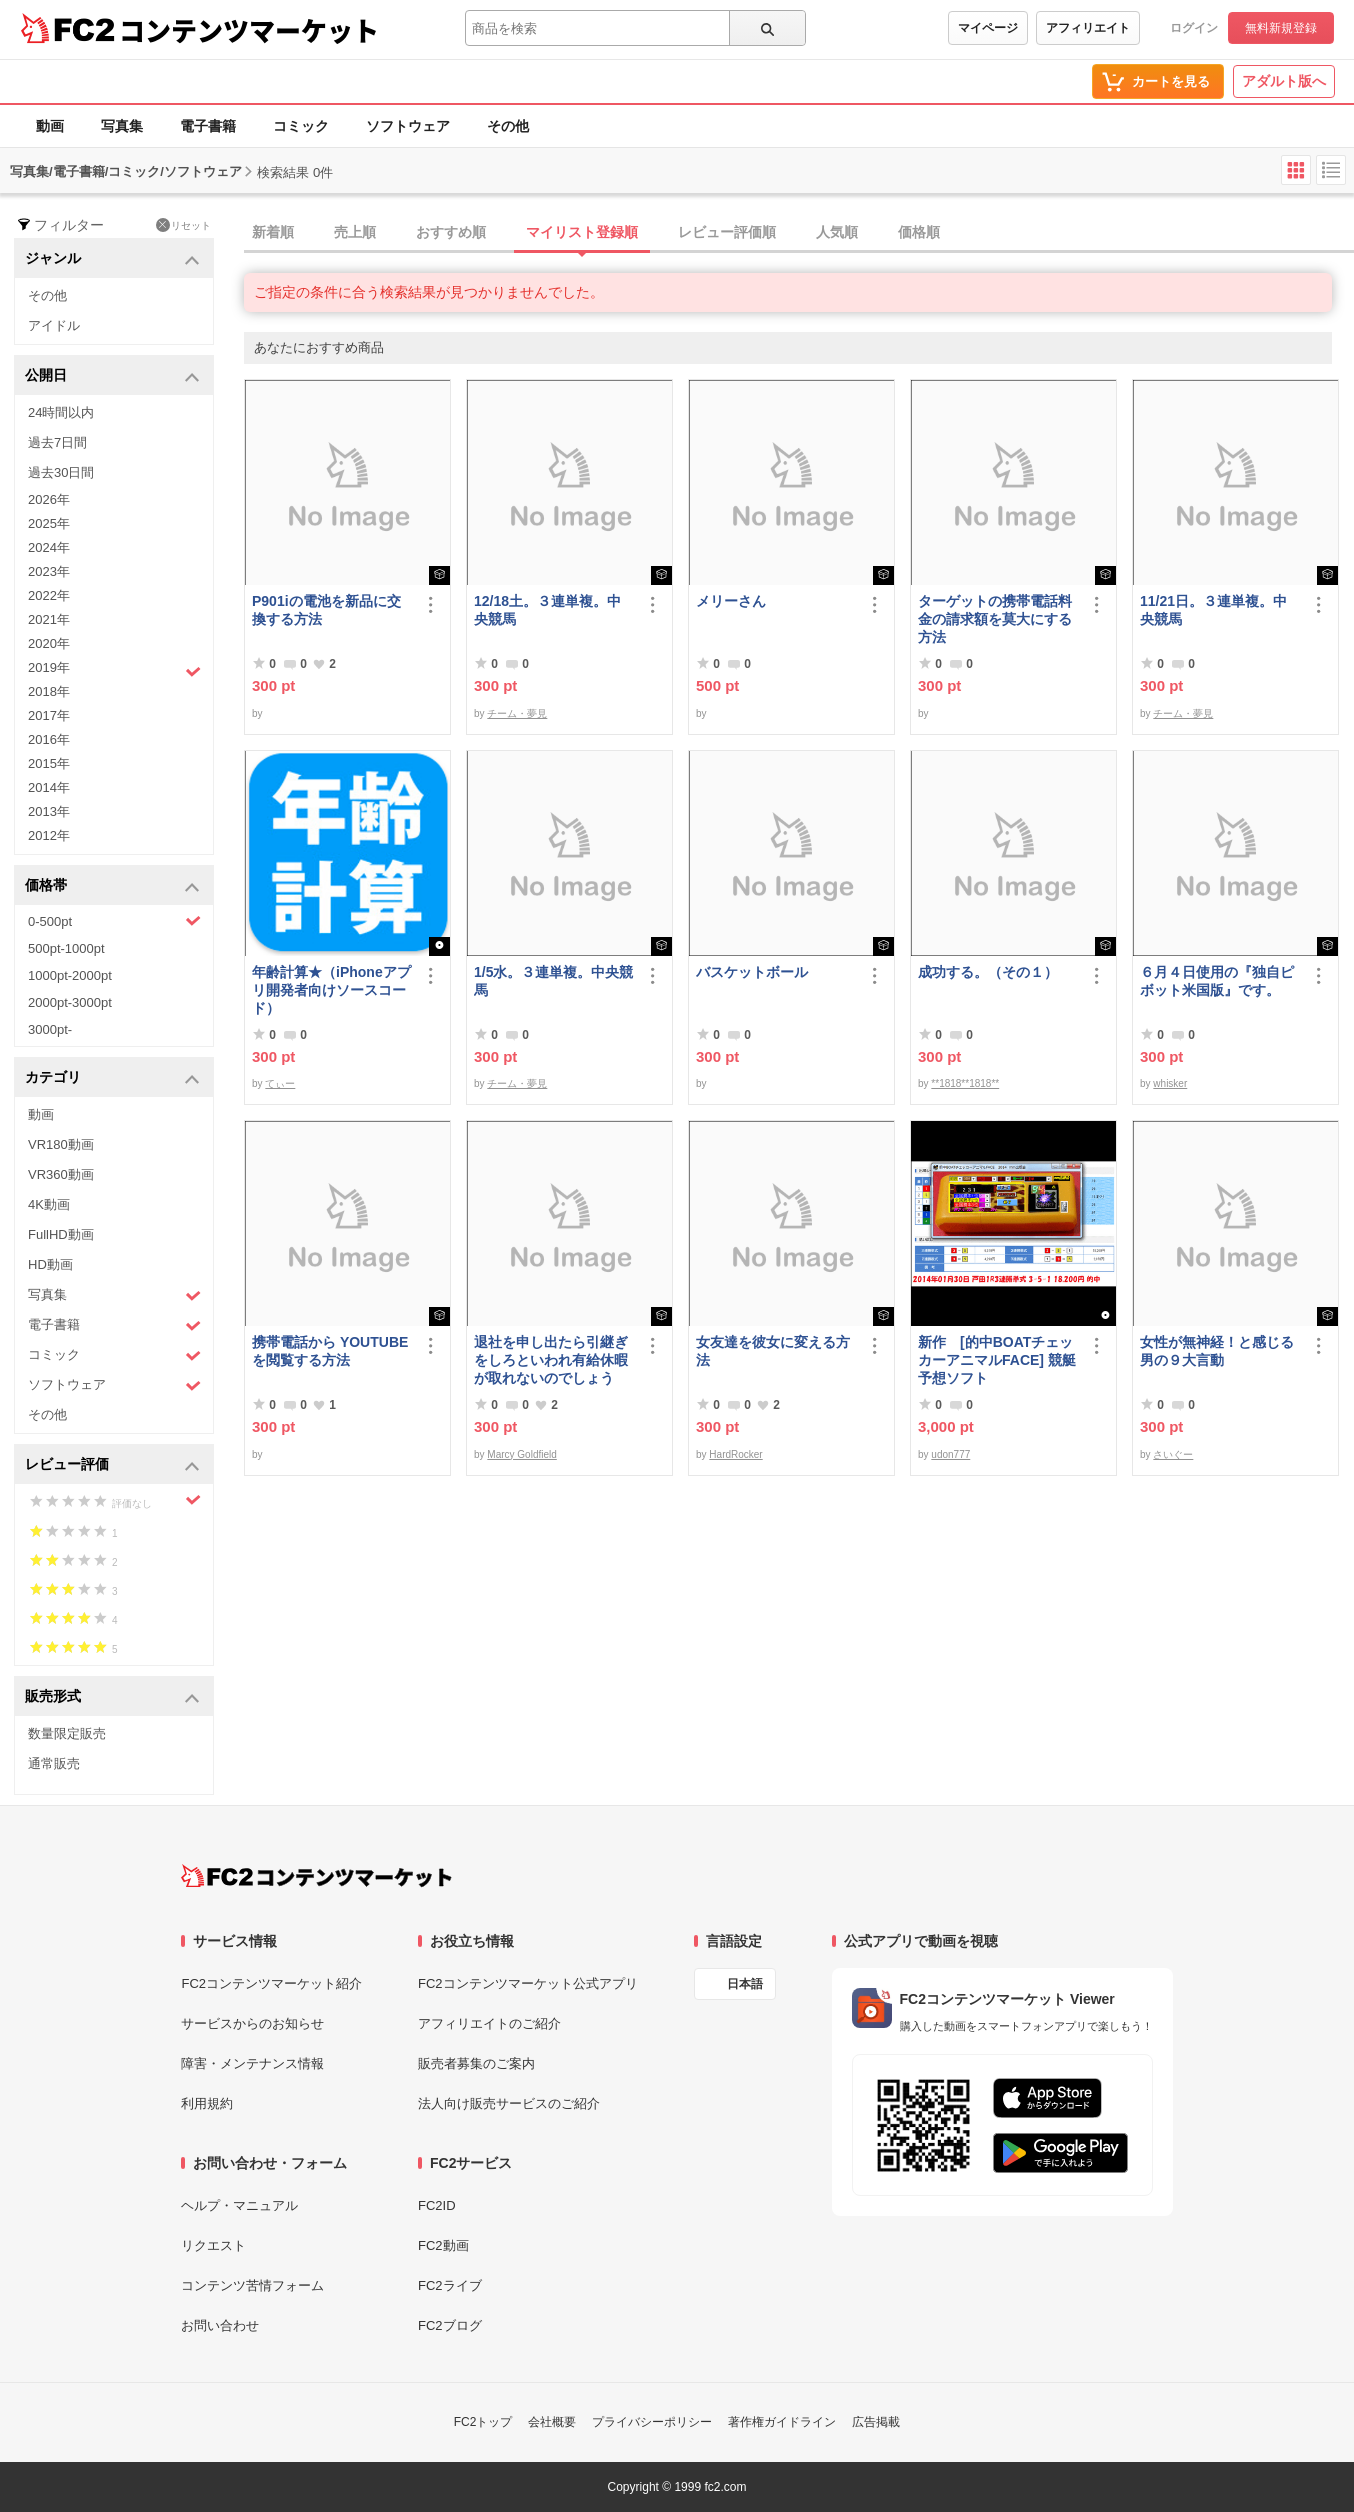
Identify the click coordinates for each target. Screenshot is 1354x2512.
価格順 (919, 232)
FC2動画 (443, 2245)
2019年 (114, 670)
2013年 (49, 811)
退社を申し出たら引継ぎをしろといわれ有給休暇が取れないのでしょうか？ (551, 1360)
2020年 (49, 643)
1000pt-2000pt (70, 975)
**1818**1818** (965, 1083)
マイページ (988, 28)
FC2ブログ (450, 2325)
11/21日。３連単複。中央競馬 (1213, 610)
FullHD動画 (61, 1234)
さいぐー (1173, 1454)
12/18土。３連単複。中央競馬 (547, 610)
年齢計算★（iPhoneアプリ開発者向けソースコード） (331, 990)
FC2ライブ (450, 2285)
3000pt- (50, 1029)
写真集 (122, 126)
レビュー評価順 (727, 232)
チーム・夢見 (517, 713)
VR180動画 (61, 1144)
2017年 (49, 715)
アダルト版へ (1284, 81)
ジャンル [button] (112, 259)
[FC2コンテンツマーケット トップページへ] (316, 1876)
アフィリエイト (1088, 28)
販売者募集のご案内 (476, 2063)
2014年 (49, 787)
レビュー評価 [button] (112, 1465)
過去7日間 (57, 442)
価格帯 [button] (112, 886)
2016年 (49, 739)
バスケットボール (752, 972)
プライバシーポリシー (652, 2422)
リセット (183, 225)
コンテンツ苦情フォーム (252, 2285)
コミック (301, 126)
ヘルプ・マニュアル (239, 2205)
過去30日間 (61, 472)
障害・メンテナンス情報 (252, 2063)
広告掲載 (876, 2422)
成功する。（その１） (988, 972)
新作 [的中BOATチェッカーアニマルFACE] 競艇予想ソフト (997, 1360)
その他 (508, 126)
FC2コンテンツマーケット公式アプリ (528, 1983)
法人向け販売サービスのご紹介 (509, 2103)
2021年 (49, 619)
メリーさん (731, 601)
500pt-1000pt (66, 948)
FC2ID (437, 2205)
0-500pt (114, 921)
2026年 (49, 499)
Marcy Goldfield (521, 1454)
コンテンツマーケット (249, 30)
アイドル (54, 325)
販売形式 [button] (112, 1697)
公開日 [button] (112, 376)
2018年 (49, 691)
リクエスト (213, 2245)
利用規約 (207, 2103)
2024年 (49, 547)
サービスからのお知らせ (252, 2023)
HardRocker (735, 1454)
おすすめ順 (451, 232)
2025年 (49, 523)
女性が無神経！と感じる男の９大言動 (1217, 1351)
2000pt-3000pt (70, 1002)
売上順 (355, 232)
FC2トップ (483, 2422)
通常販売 (54, 1763)
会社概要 (552, 2422)
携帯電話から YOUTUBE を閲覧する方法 (330, 1351)
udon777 (950, 1454)
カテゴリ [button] (112, 1078)
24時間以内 (61, 412)
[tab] (799, 233)
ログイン (1194, 28)
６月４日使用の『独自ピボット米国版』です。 (1217, 981)
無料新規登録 (1281, 28)
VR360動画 (61, 1174)
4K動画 (49, 1204)
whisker (1170, 1083)
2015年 (49, 763)
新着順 (273, 232)
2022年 (49, 595)
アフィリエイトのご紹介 (489, 2023)
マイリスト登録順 (582, 232)
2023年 (49, 571)
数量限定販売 (67, 1733)
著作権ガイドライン (782, 2422)
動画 (50, 126)
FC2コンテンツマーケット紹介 (271, 1983)
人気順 (837, 232)
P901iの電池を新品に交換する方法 (326, 610)
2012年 (49, 835)
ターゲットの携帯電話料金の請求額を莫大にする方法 (995, 619)
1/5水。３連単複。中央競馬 (553, 981)
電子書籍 (208, 126)
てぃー (280, 1083)
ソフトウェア (408, 126)
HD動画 (50, 1264)
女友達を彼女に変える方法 (773, 1351)
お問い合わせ (220, 2325)
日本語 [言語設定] (745, 1984)
